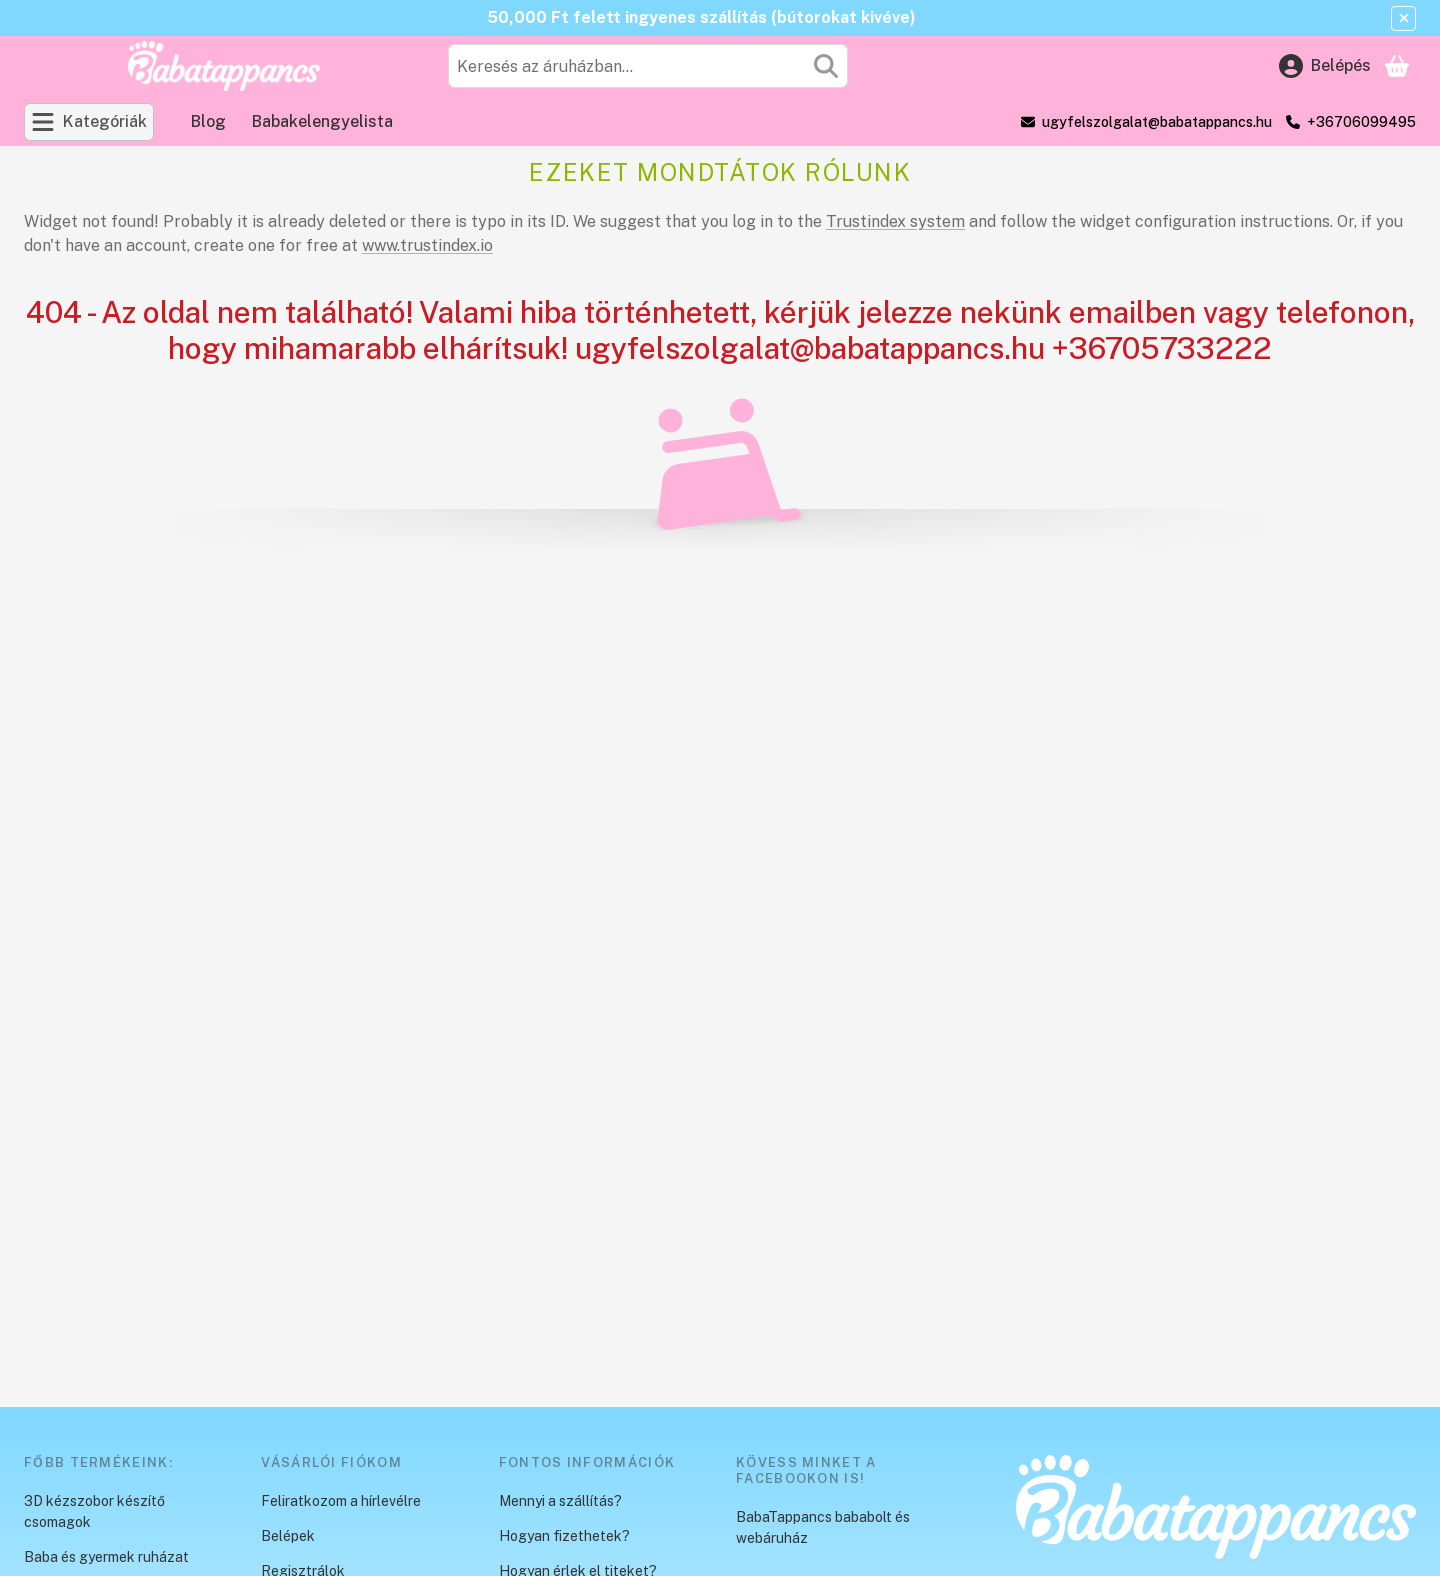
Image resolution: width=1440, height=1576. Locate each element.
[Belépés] (1325, 66)
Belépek (288, 1536)
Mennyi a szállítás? (560, 1501)
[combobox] (648, 66)
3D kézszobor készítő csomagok (94, 1511)
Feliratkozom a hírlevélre (341, 1501)
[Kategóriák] (89, 122)
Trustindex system (895, 221)
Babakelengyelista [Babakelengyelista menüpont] (322, 121)
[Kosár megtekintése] (1397, 66)
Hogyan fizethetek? (564, 1536)
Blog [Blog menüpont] (208, 121)
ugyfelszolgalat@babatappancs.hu (1157, 122)
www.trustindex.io (427, 245)
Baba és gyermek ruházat (106, 1557)
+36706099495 (1361, 122)
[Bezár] (1403, 18)
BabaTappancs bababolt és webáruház (823, 1527)
